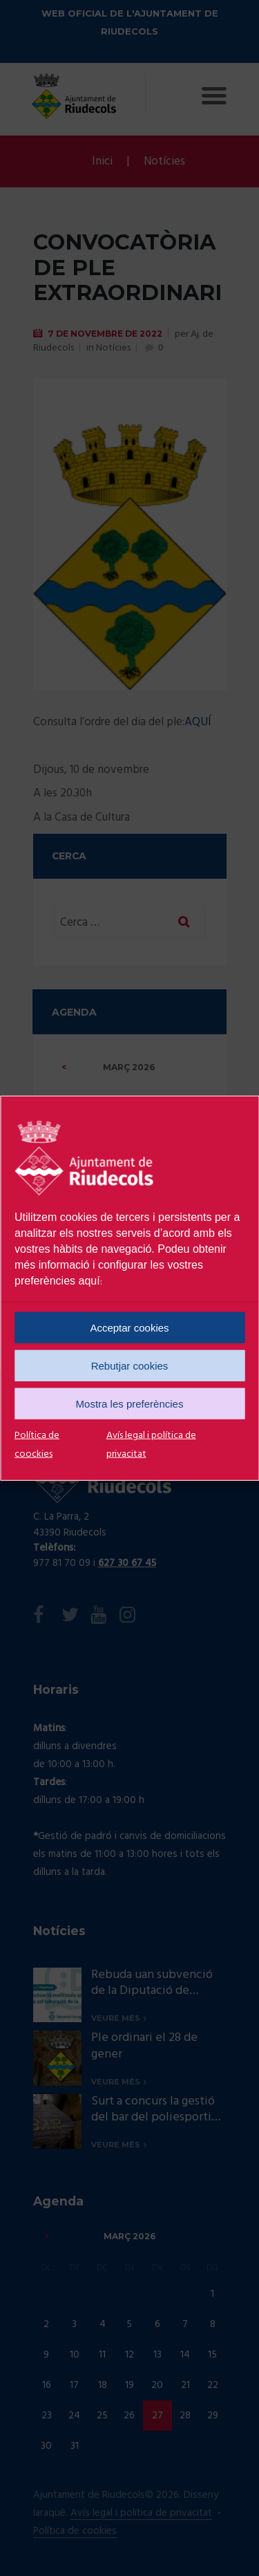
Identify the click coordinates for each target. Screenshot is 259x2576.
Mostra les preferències (130, 1403)
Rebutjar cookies (130, 1365)
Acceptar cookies (129, 1327)
